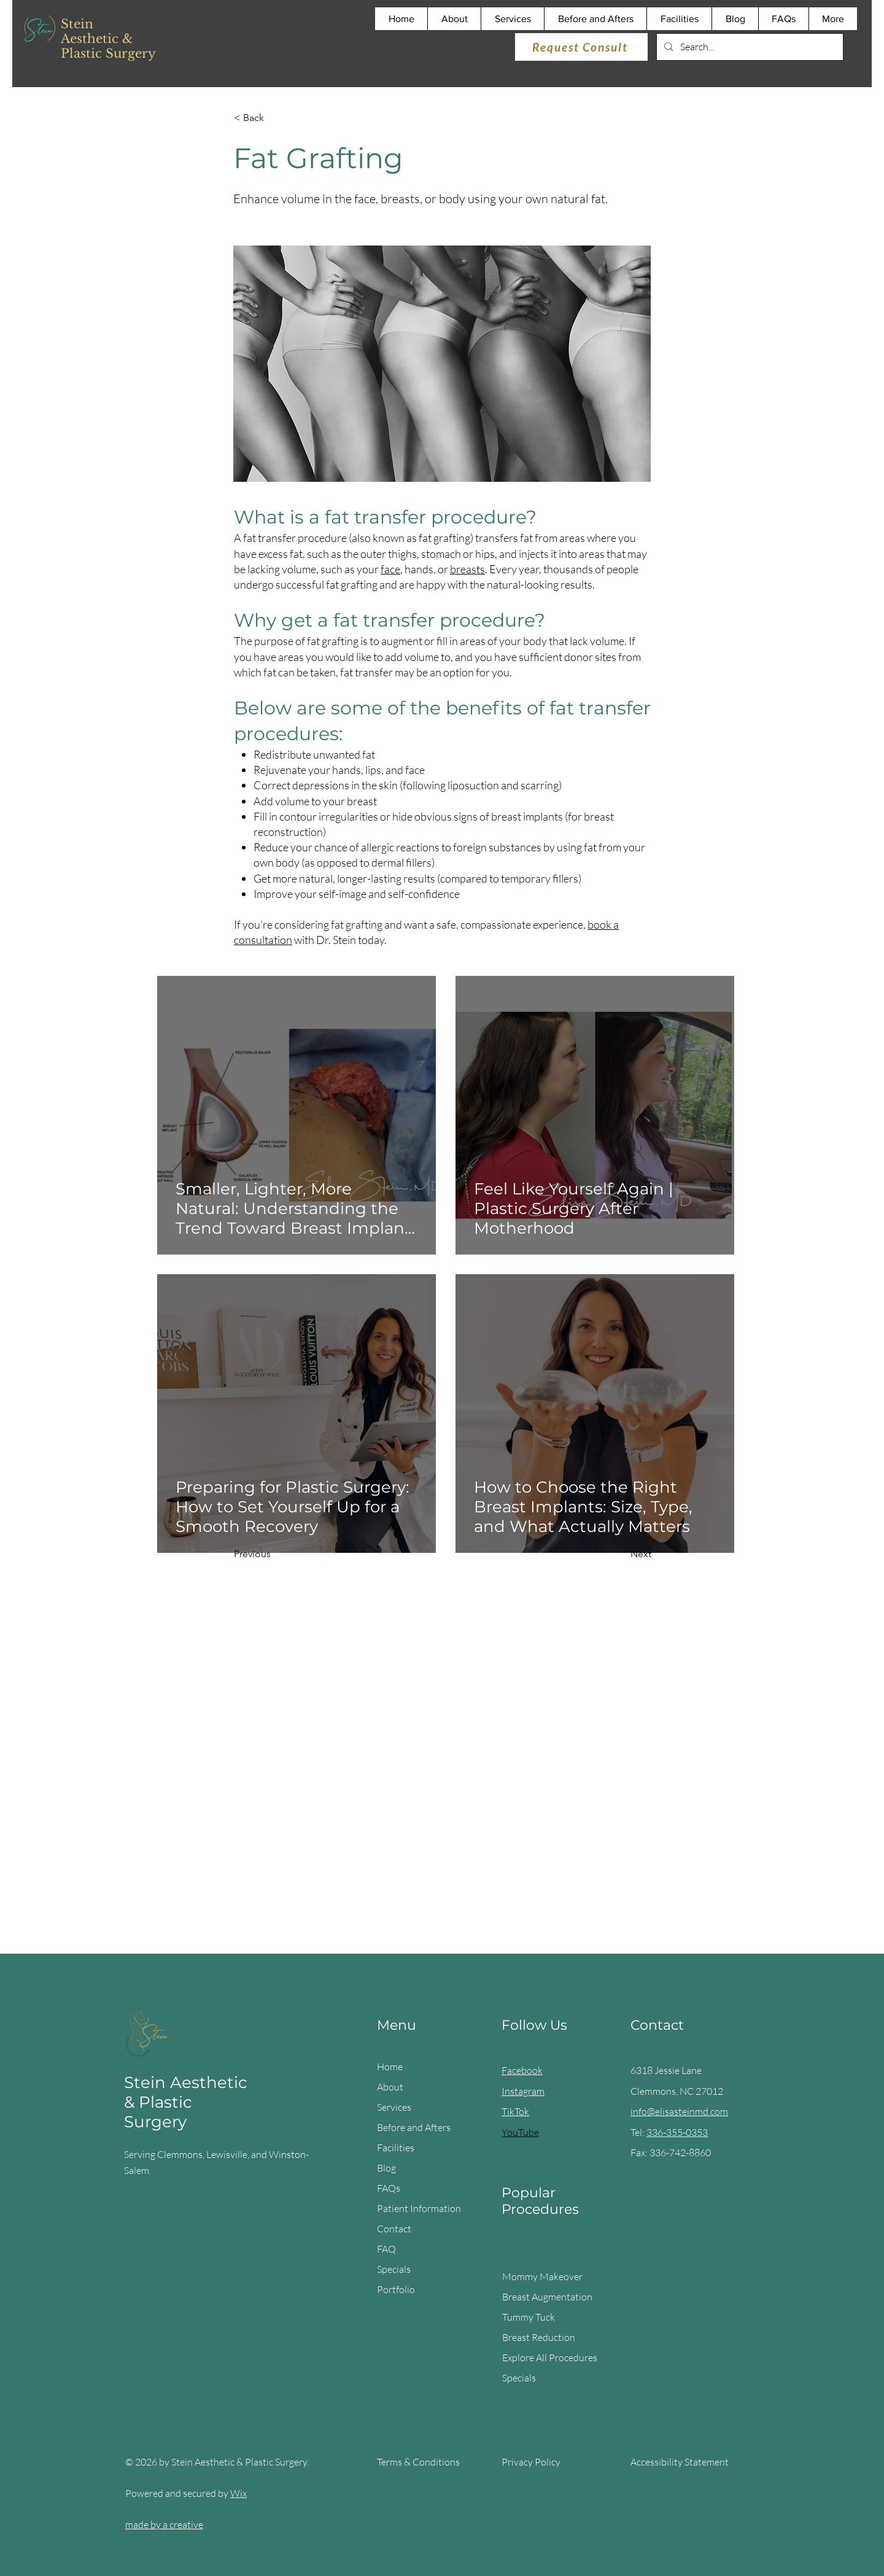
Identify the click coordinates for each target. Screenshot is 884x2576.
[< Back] (274, 118)
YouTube (520, 2132)
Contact (394, 2228)
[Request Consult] (581, 47)
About (390, 2087)
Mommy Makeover (542, 2276)
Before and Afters (414, 2127)
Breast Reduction (538, 2337)
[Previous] (274, 1554)
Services (394, 2107)
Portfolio (396, 2289)
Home (390, 2066)
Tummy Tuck (528, 2317)
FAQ (386, 2249)
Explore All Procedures (549, 2357)
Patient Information (419, 2208)
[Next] (620, 1554)
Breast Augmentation (547, 2297)
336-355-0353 (677, 2132)
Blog (386, 2168)
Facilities (395, 2147)
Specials (394, 2269)
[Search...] (748, 47)
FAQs (388, 2188)
